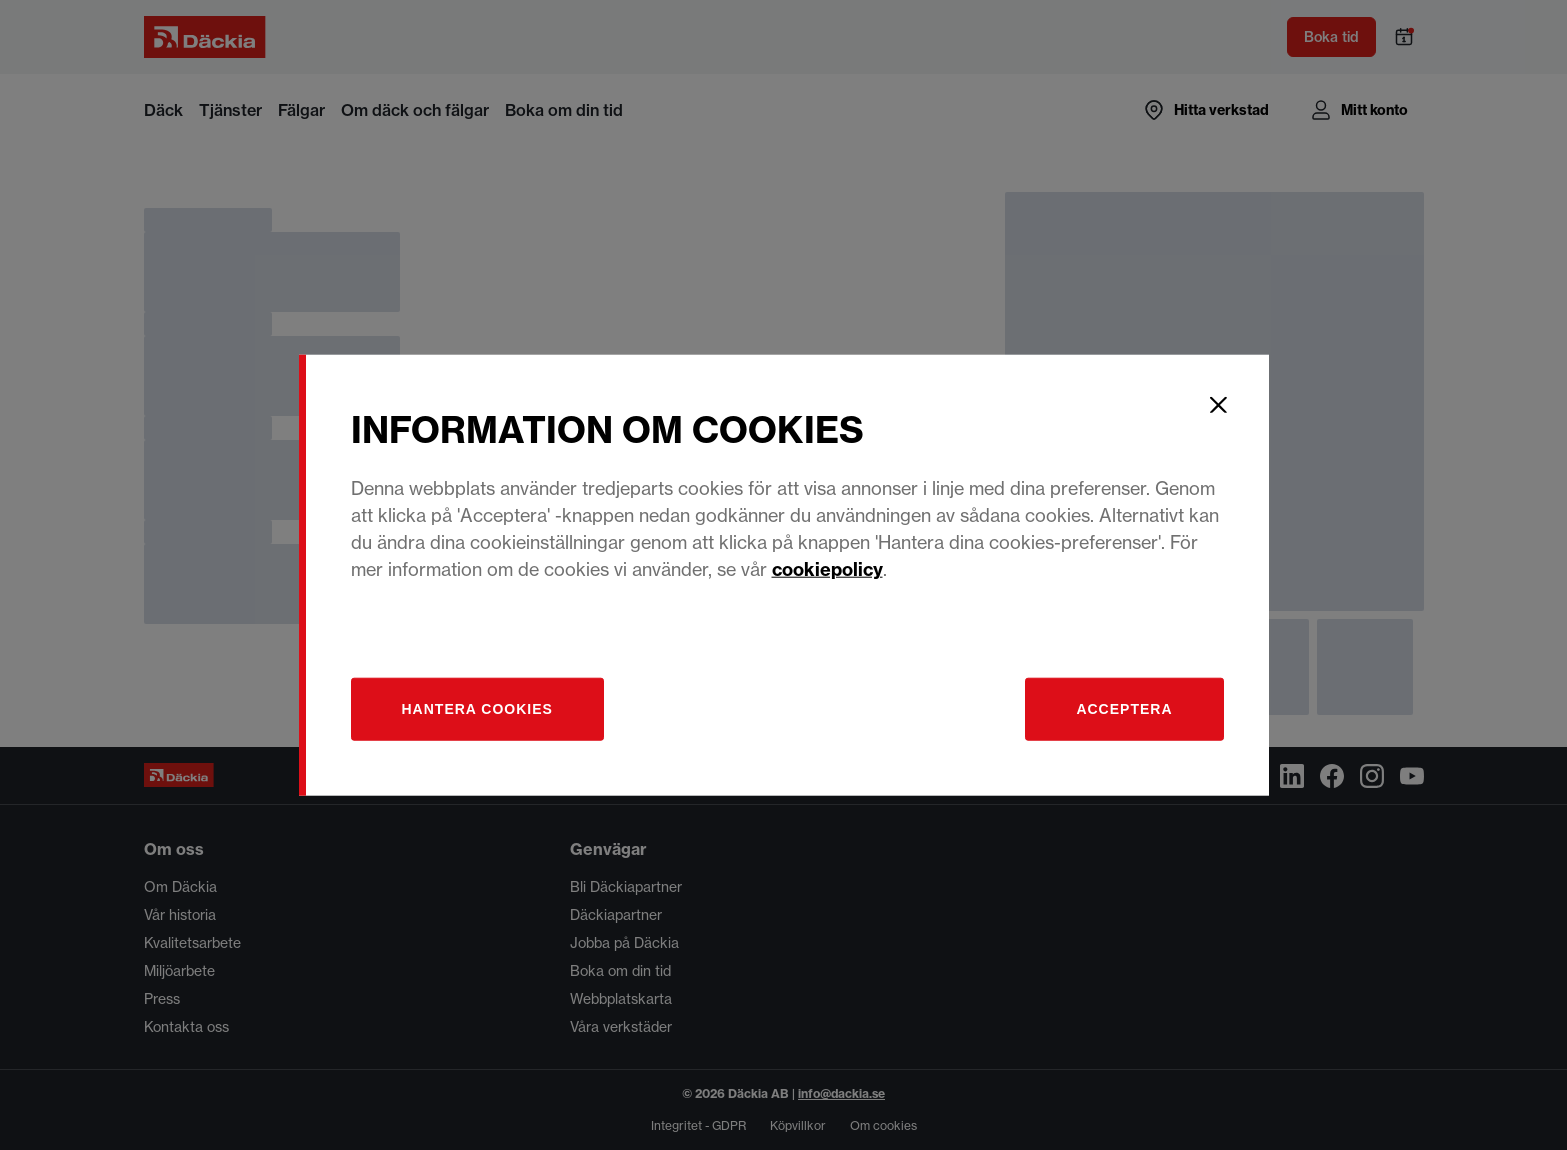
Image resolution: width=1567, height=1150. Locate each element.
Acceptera (1124, 708)
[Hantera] (477, 708)
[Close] (1219, 405)
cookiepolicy (827, 568)
